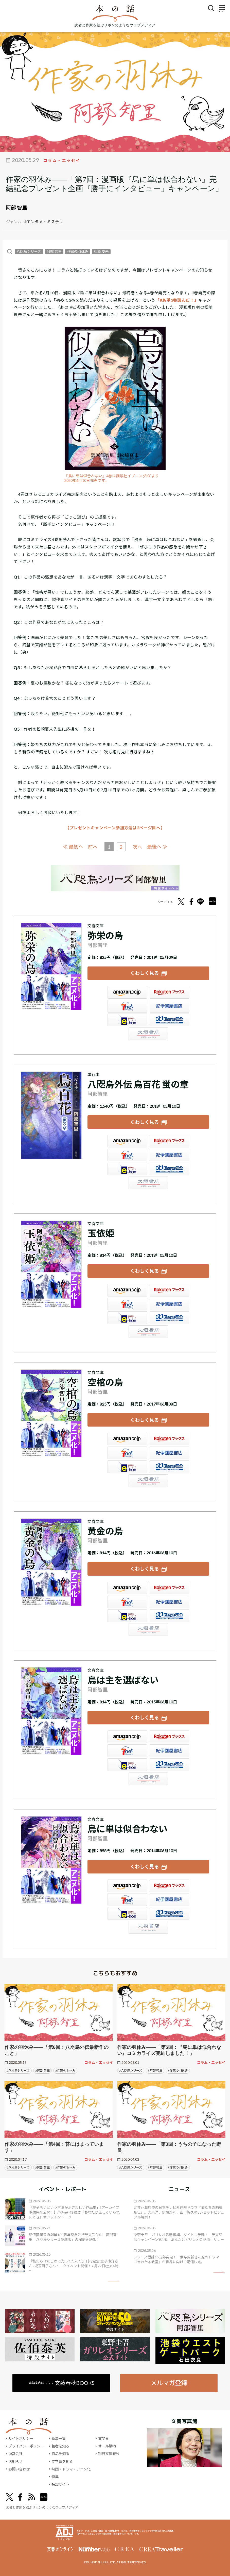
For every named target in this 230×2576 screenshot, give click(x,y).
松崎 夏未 (101, 251)
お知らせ (15, 2461)
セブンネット (127, 1006)
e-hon (127, 1020)
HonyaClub (169, 1020)
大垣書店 (148, 1033)
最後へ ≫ (157, 847)
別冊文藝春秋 (108, 2453)
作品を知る (60, 2453)
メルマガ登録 (169, 2382)
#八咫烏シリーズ (18, 2070)
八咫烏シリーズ (28, 251)
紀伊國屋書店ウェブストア (169, 1006)
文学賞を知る (62, 2461)
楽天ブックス (169, 992)
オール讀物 (107, 2446)
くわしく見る (144, 973)
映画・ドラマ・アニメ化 (71, 2469)
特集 (55, 2477)
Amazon (127, 992)
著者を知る (60, 2446)
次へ (137, 847)
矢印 (114, 2281)
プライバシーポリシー (26, 2446)
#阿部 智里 (42, 2070)
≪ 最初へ (73, 847)
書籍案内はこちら (62, 2383)
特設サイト (60, 2484)
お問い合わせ (19, 2469)
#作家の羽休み (65, 2070)
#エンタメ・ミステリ (43, 221)
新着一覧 (58, 2438)
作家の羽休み (77, 251)
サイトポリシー (20, 2438)
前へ (93, 847)
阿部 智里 (16, 207)
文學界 (103, 2438)
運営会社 (15, 2453)
